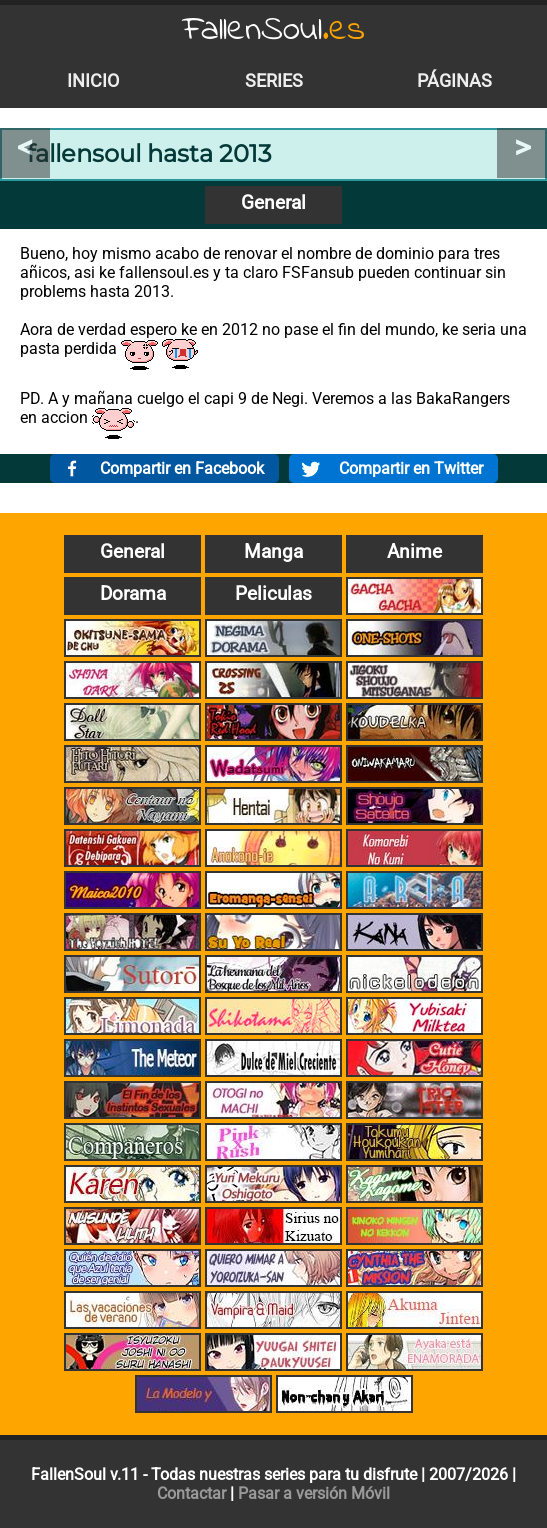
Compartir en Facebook (182, 468)
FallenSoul (274, 30)
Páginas (454, 81)
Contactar (191, 1493)
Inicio (93, 81)
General (273, 202)
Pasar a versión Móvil (314, 1493)
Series (274, 81)
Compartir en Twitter (411, 468)
